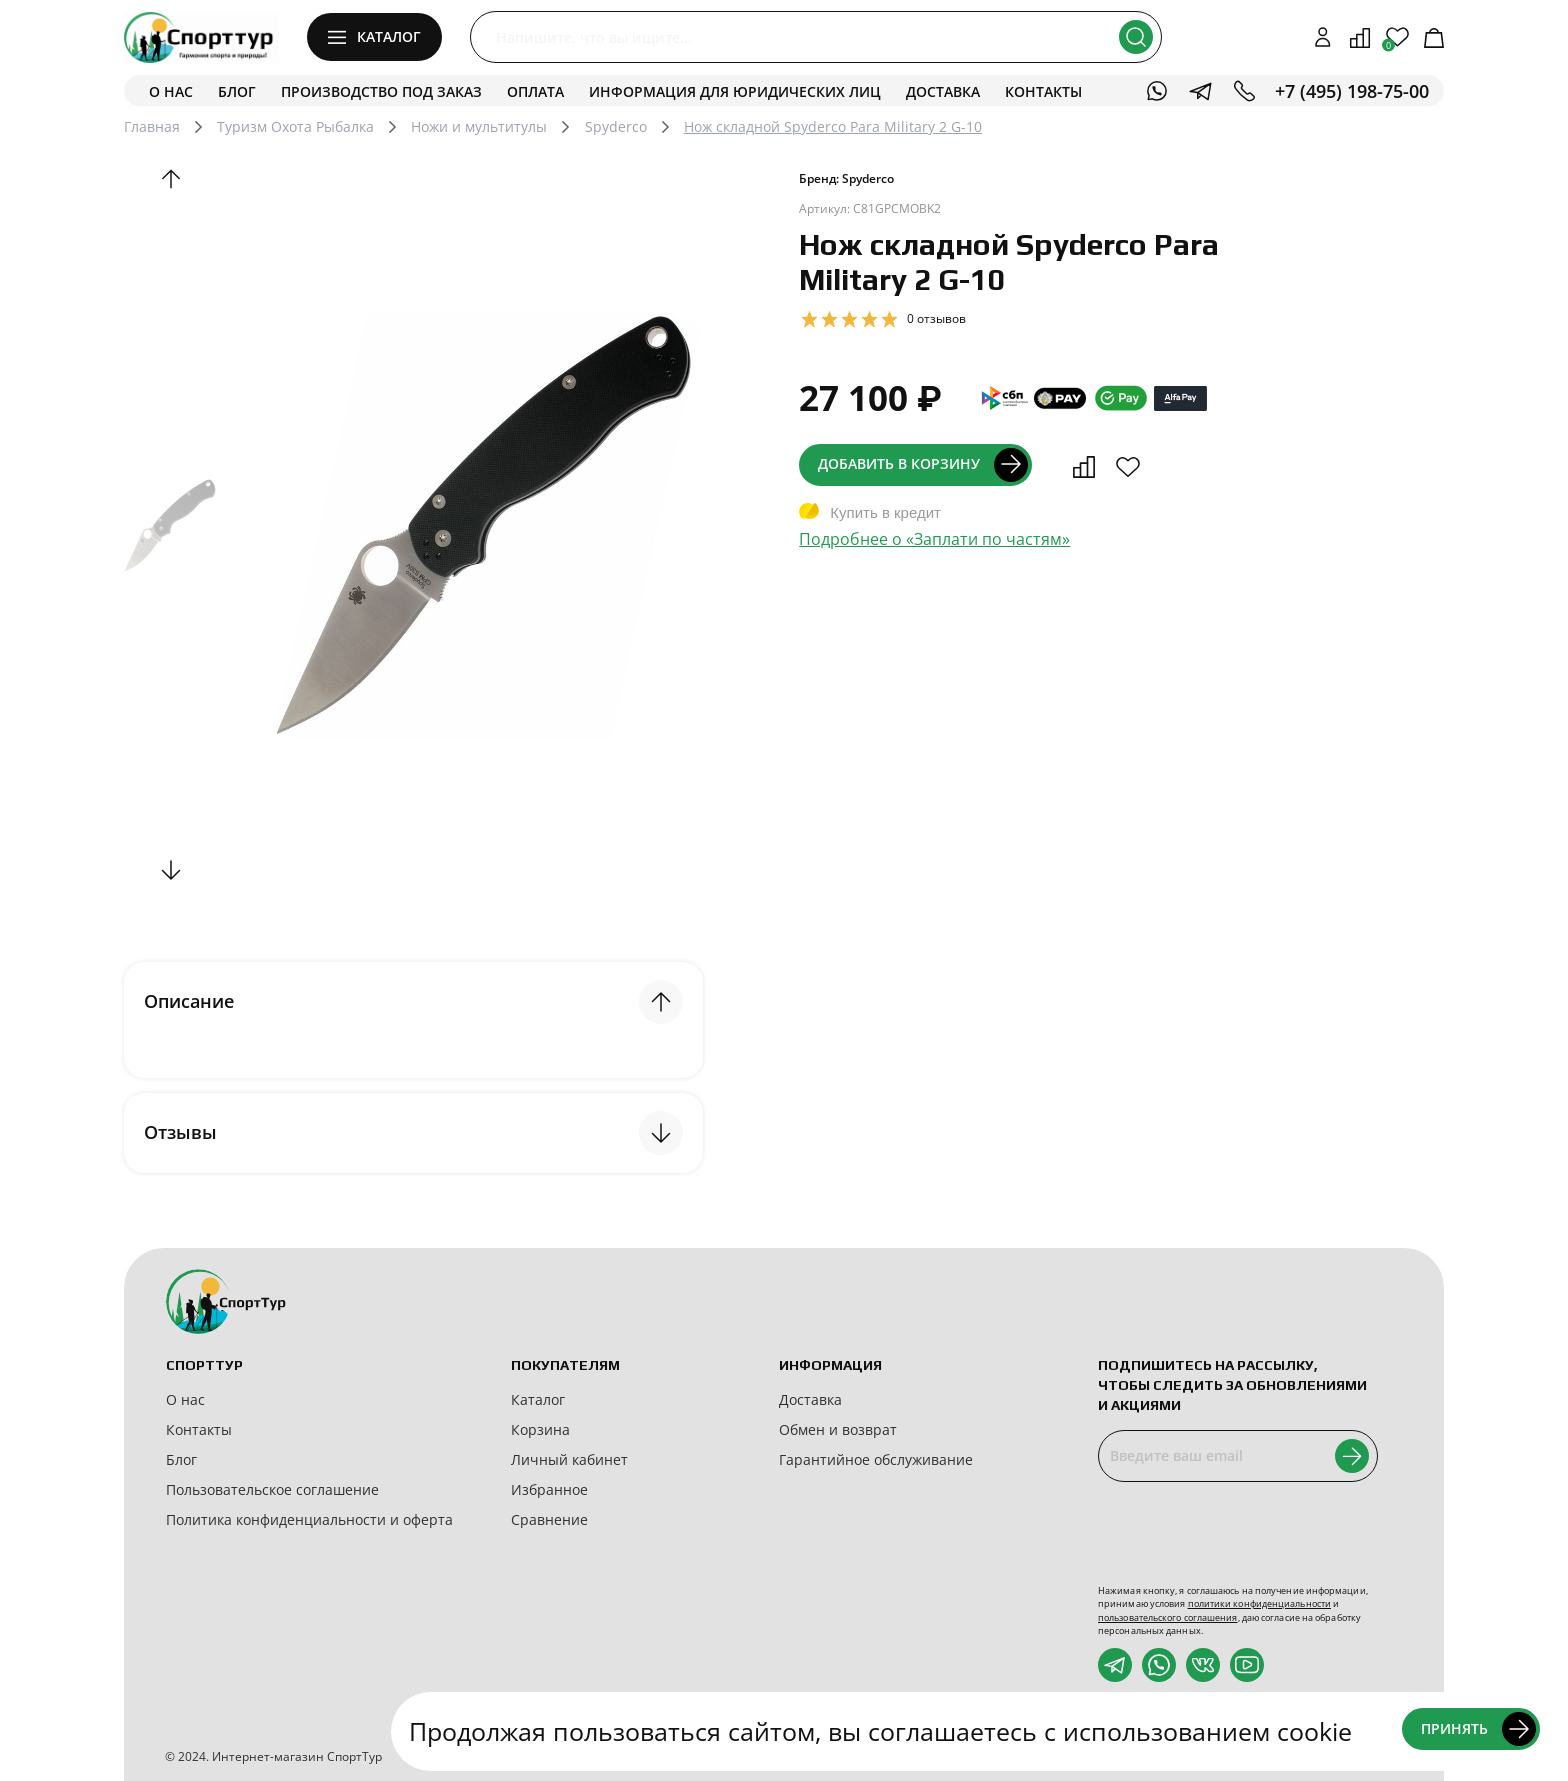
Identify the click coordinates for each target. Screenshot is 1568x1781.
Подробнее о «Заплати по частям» (934, 539)
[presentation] (1250, 1533)
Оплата (535, 91)
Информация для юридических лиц (735, 91)
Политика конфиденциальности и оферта (309, 1519)
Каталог (538, 1399)
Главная (152, 126)
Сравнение (549, 1519)
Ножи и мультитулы (479, 126)
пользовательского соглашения (1168, 1617)
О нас (171, 91)
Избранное (549, 1489)
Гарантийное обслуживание (876, 1459)
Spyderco (616, 126)
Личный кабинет (569, 1459)
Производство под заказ (381, 91)
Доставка (943, 91)
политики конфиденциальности (1259, 1603)
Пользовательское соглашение (272, 1489)
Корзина (540, 1429)
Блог (237, 91)
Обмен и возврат (838, 1429)
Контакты (1043, 91)
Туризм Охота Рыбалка (295, 126)
